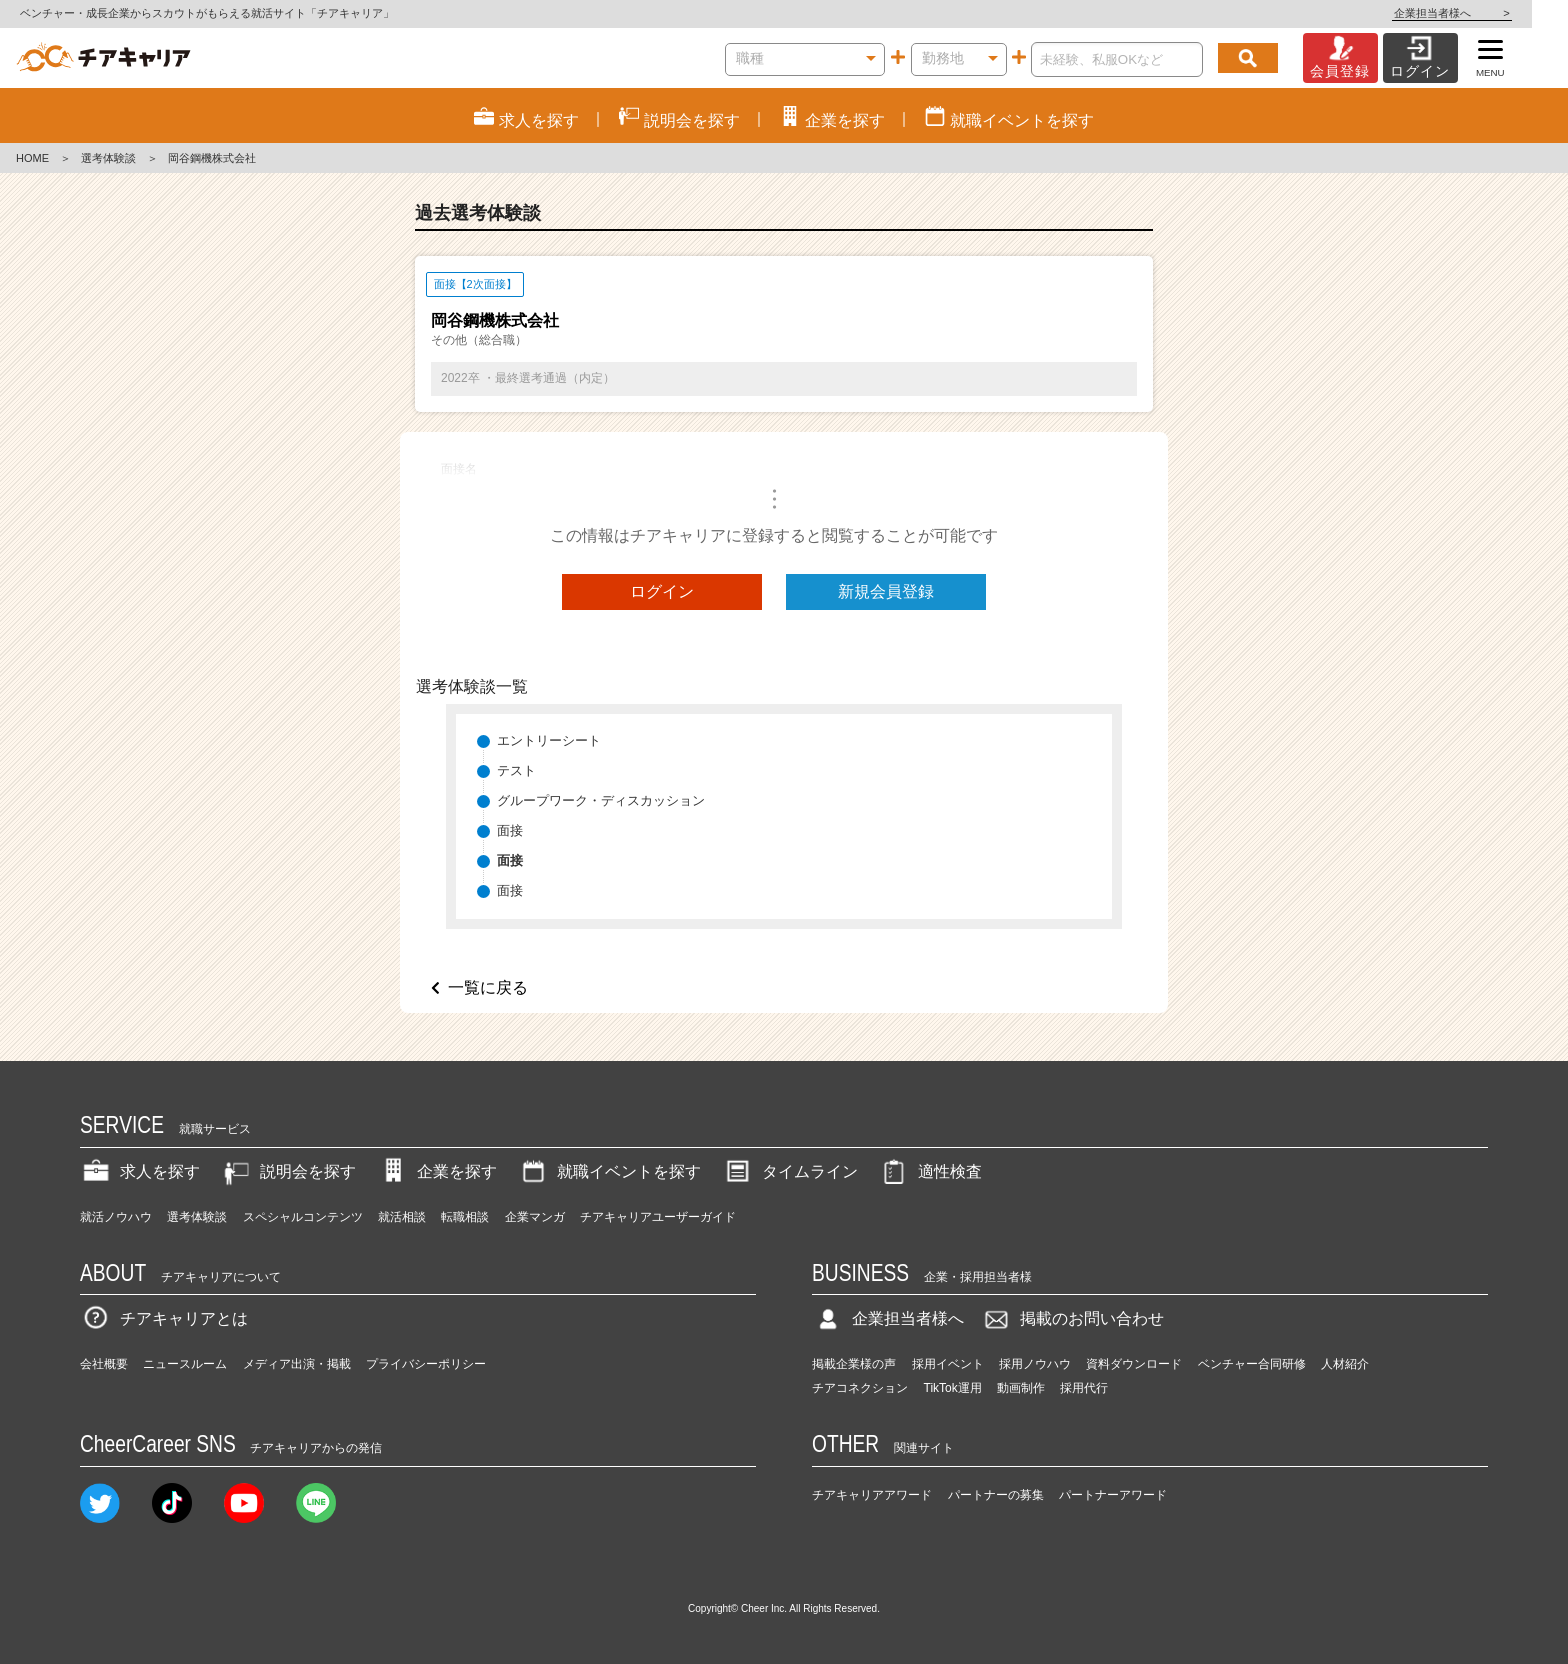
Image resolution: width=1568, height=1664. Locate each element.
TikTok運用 (953, 1388)
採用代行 (1084, 1388)
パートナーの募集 (996, 1495)
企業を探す (437, 1171)
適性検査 (930, 1171)
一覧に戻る (488, 987)
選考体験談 (108, 158)
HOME (32, 158)
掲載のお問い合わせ (1072, 1318)
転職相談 (465, 1217)
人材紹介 (1345, 1364)
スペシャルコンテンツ (303, 1217)
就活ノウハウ (116, 1217)
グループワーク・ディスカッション (601, 800)
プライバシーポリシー (426, 1364)
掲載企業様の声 (854, 1364)
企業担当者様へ (1488, 13)
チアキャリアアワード (872, 1495)
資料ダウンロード (1134, 1364)
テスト (516, 770)
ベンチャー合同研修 (1252, 1364)
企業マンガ (535, 1217)
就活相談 (402, 1217)
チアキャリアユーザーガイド (658, 1217)
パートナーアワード (1113, 1495)
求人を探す (140, 1171)
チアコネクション (860, 1388)
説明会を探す (288, 1171)
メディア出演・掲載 (297, 1364)
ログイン (662, 591)
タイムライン (790, 1171)
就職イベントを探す (609, 1171)
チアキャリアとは (164, 1318)
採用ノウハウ (1035, 1364)
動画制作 (1021, 1388)
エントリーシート (549, 740)
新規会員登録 (886, 591)
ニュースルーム (185, 1364)
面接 (510, 830)
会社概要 (104, 1364)
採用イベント (948, 1364)
